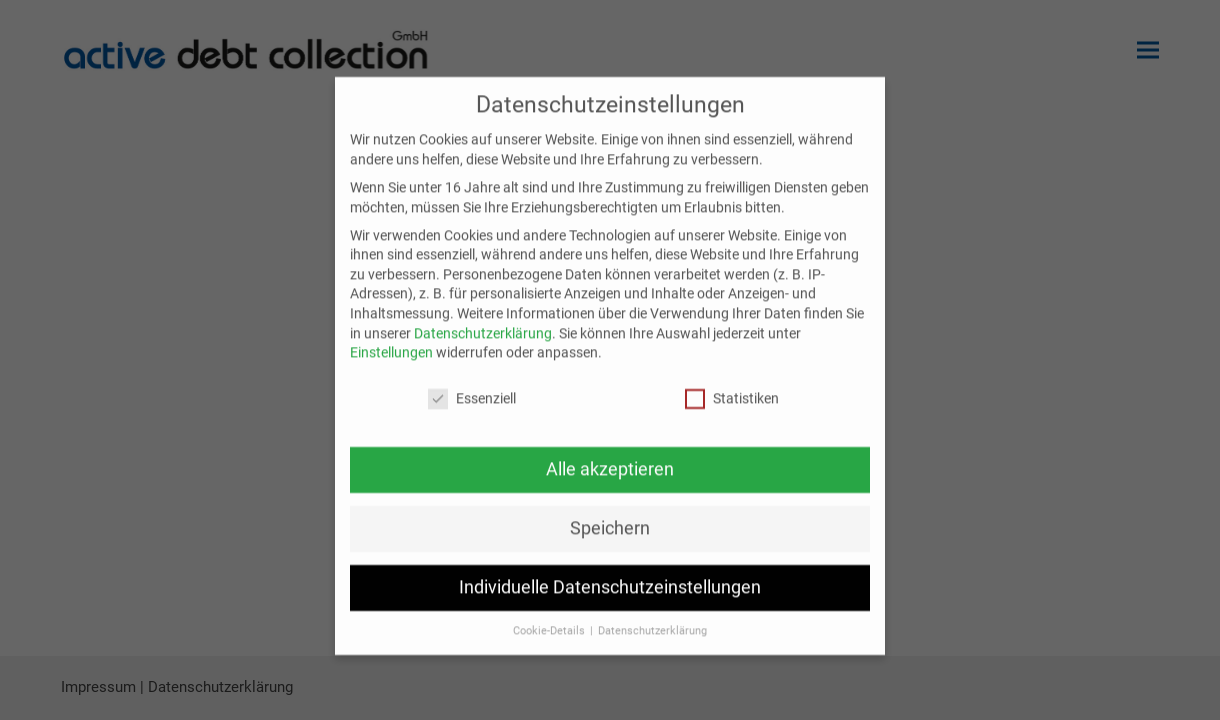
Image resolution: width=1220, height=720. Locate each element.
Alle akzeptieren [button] (610, 480)
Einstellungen (391, 363)
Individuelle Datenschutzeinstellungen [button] (610, 598)
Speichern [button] (610, 539)
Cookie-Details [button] (550, 640)
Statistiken (732, 409)
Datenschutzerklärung (483, 343)
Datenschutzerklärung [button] (652, 640)
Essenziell (472, 409)
